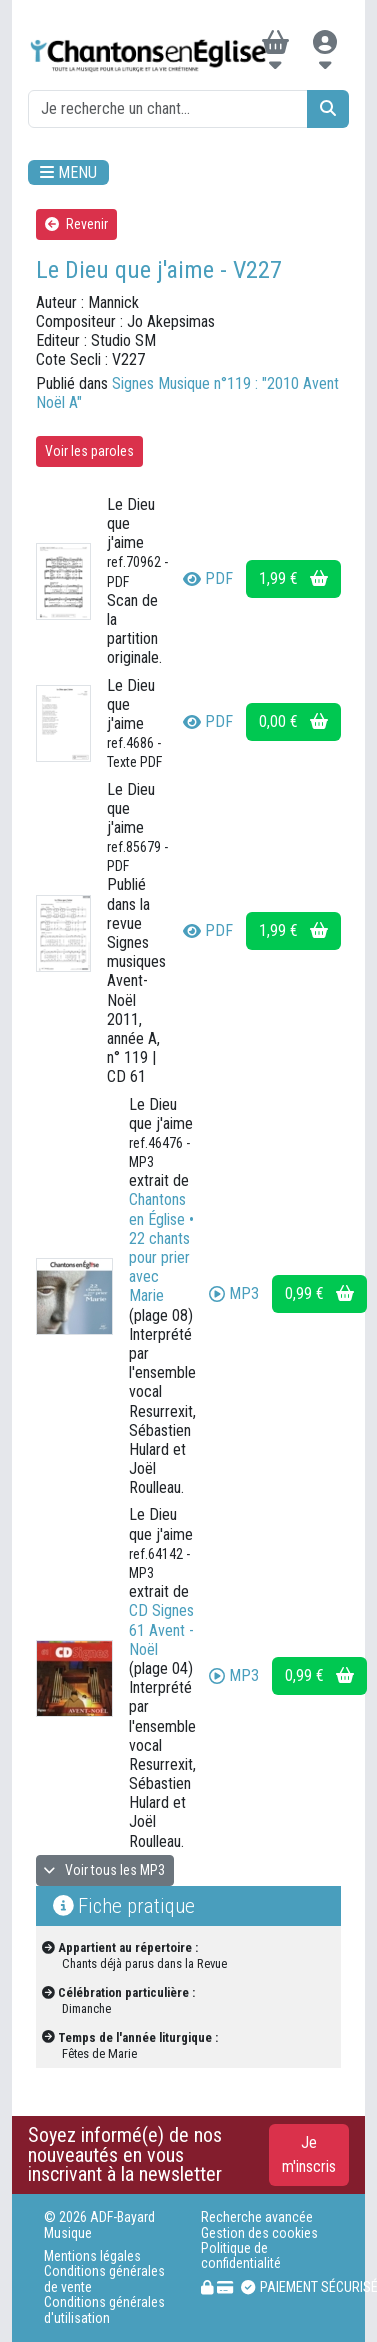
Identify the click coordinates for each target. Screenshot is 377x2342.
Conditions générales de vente (104, 2279)
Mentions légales (92, 2256)
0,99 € (319, 1293)
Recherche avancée (257, 2217)
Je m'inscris (309, 2154)
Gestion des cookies (259, 2233)
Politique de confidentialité (241, 2256)
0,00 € (293, 721)
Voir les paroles (89, 451)
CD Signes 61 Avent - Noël (161, 1629)
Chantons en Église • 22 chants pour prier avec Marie (161, 1247)
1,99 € (293, 578)
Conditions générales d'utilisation (104, 2310)
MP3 (234, 1293)
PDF (208, 578)
